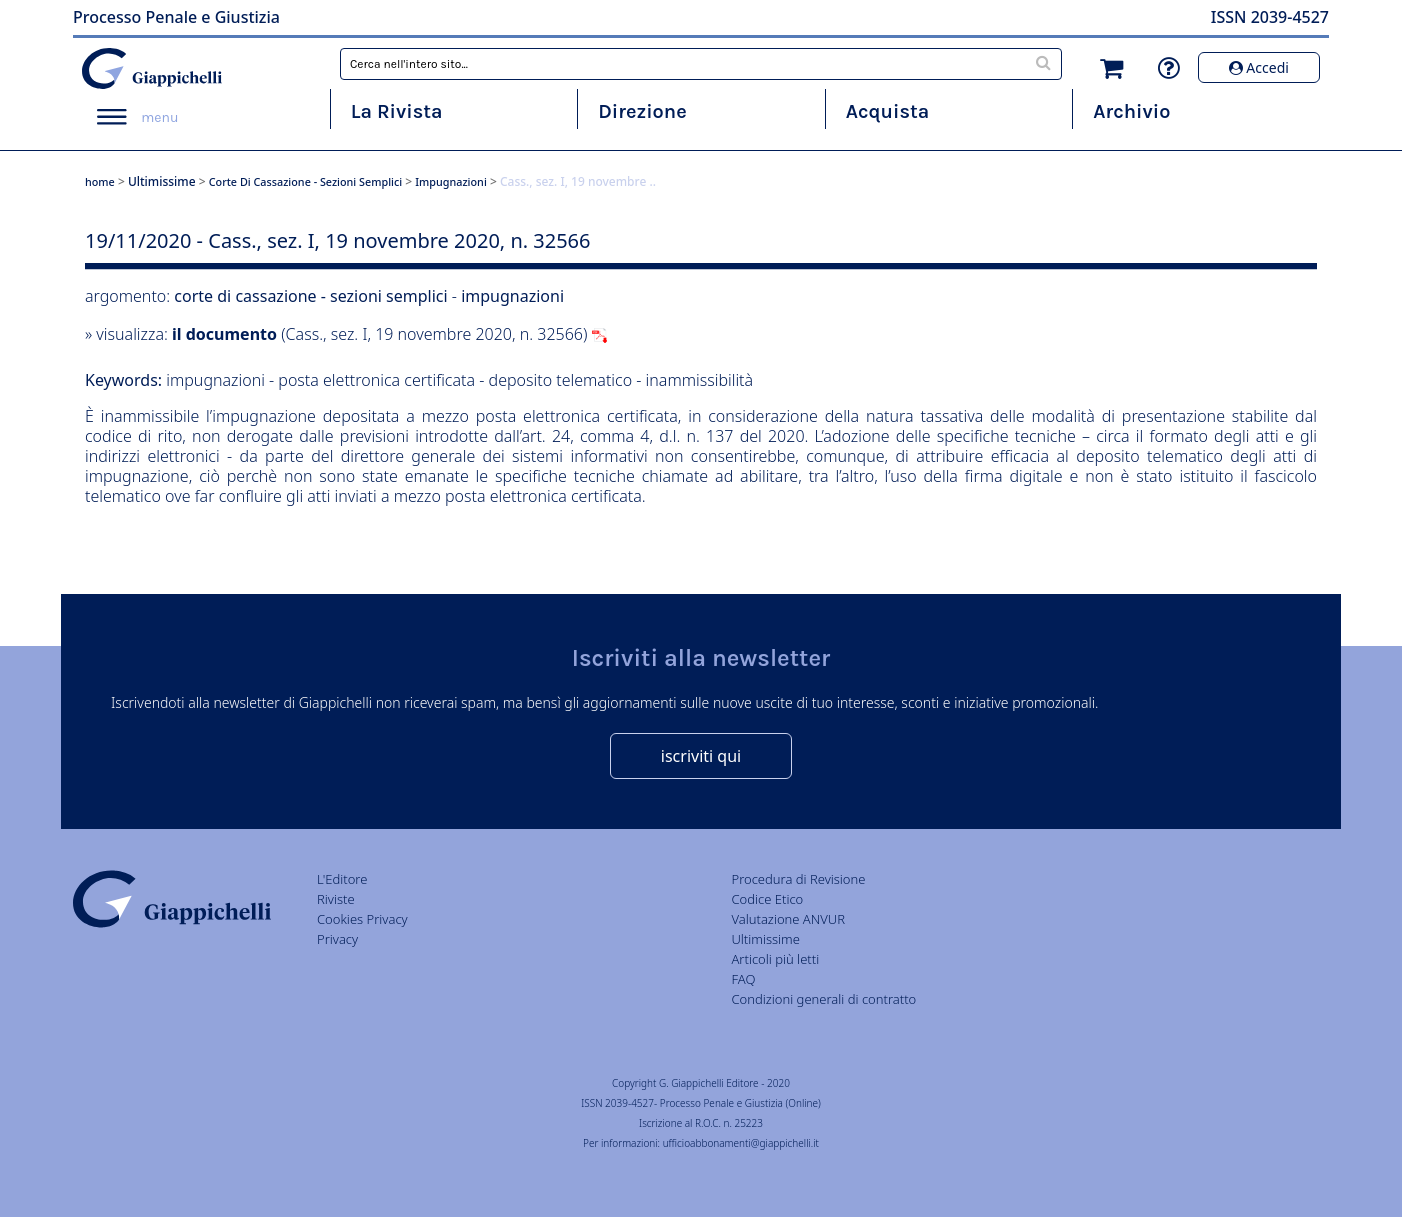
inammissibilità (700, 380)
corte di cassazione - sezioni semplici (305, 181)
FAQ (743, 979)
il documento (224, 334)
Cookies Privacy (362, 919)
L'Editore (342, 879)
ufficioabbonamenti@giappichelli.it (741, 1143)
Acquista (887, 111)
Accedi (1259, 67)
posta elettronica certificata (376, 380)
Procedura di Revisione (798, 879)
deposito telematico (563, 380)
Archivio (1131, 111)
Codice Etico (767, 899)
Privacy (337, 939)
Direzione (642, 111)
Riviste (336, 899)
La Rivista (397, 111)
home (100, 181)
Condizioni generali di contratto (823, 999)
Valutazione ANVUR (788, 919)
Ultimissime (162, 181)
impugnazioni (451, 181)
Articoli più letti (775, 959)
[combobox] (701, 64)
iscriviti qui (701, 756)
